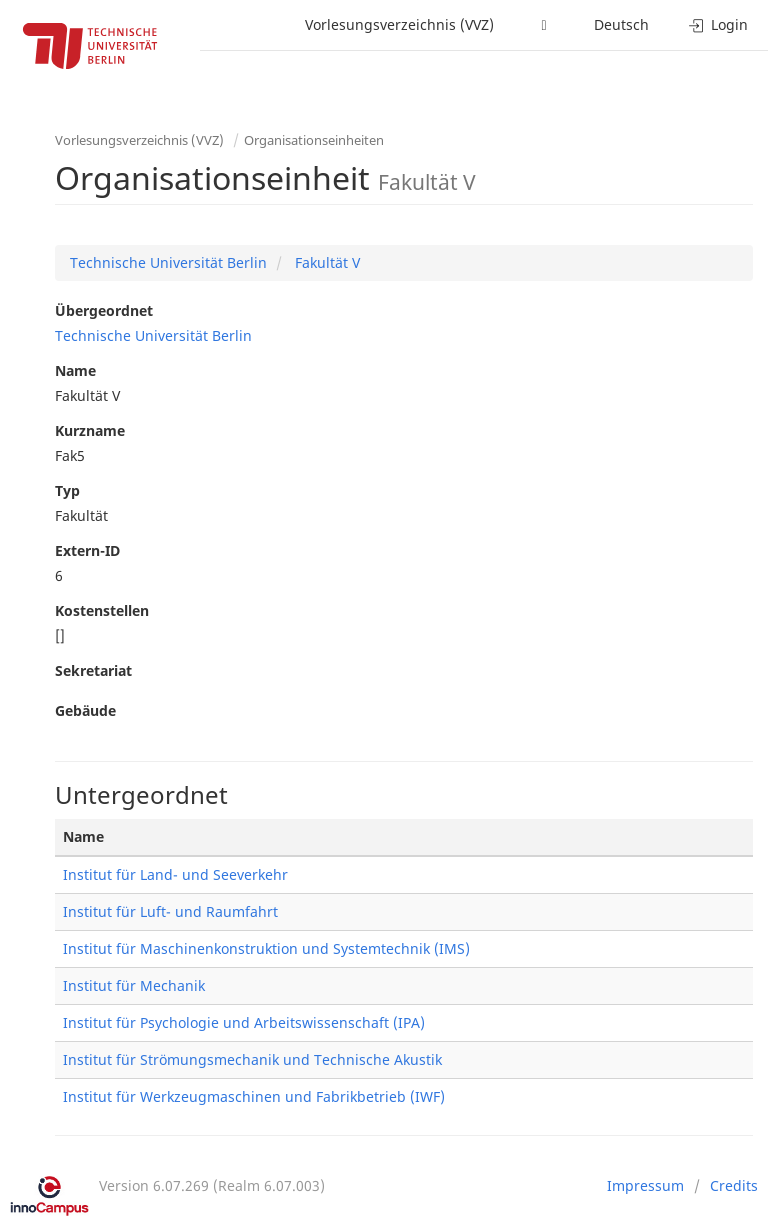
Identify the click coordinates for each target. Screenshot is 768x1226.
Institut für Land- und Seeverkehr (175, 874)
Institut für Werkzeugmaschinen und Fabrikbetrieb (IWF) (254, 1096)
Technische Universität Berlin (168, 262)
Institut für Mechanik (134, 985)
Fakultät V (325, 262)
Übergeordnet (104, 310)
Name (75, 370)
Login (718, 24)
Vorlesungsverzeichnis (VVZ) (399, 24)
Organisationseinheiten (314, 140)
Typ (67, 490)
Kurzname (90, 430)
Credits (734, 1185)
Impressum (645, 1185)
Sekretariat (93, 670)
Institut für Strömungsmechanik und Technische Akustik (252, 1059)
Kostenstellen (102, 610)
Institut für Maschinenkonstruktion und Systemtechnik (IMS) (266, 948)
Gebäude (85, 710)
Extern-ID (87, 550)
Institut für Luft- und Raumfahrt (170, 911)
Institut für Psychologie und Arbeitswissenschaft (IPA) (244, 1022)
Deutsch (621, 24)
